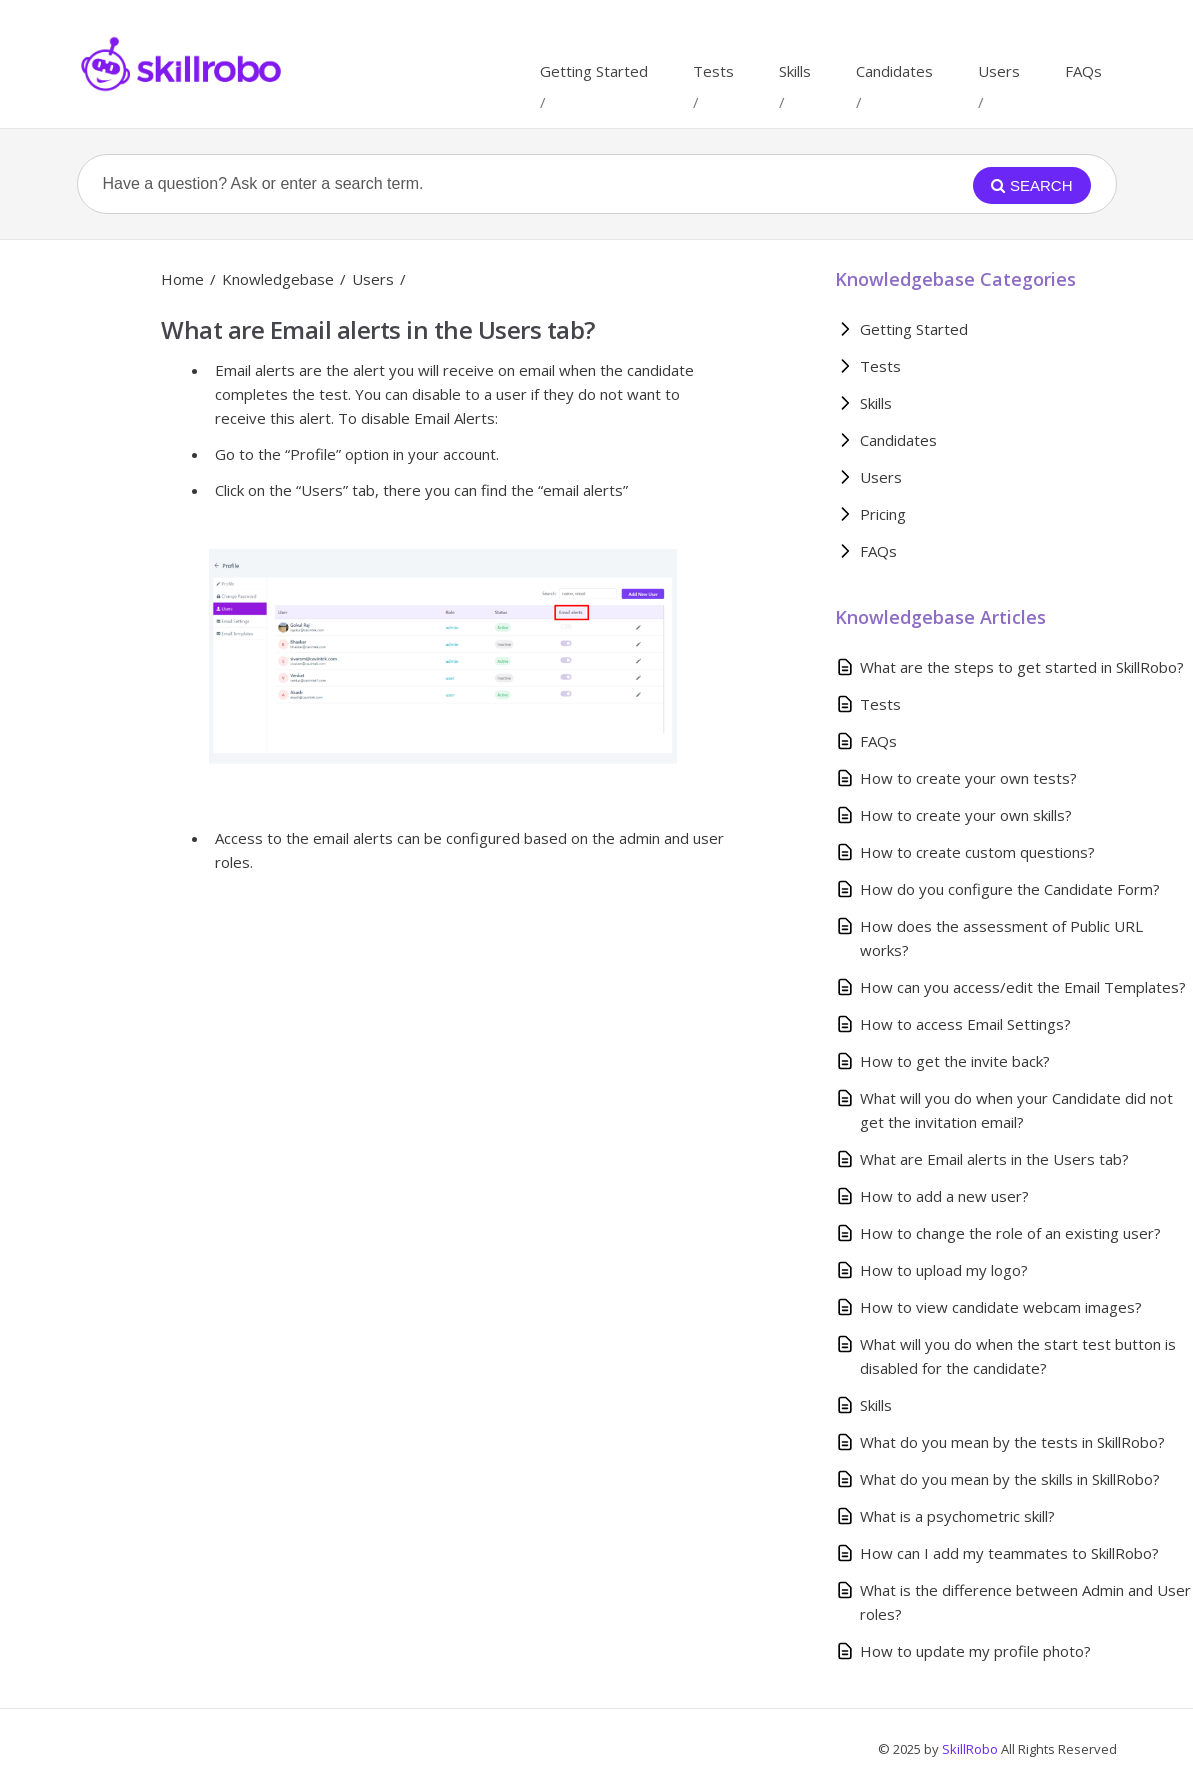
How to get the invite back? (955, 1061)
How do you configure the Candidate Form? (1010, 889)
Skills (795, 71)
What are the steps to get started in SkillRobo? (1022, 667)
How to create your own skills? (966, 815)
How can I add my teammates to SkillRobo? (1009, 1553)
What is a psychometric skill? (957, 1516)
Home (182, 279)
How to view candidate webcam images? (1001, 1307)
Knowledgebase (278, 279)
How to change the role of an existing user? (1010, 1233)
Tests (713, 71)
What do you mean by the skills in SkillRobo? (1010, 1479)
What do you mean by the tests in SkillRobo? (1012, 1442)
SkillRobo (971, 1749)
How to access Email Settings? (965, 1024)
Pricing (883, 514)
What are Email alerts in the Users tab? (994, 1159)
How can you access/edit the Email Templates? (1023, 987)
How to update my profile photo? (975, 1651)
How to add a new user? (944, 1196)
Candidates (894, 71)
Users (999, 71)
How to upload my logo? (944, 1270)
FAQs (1083, 71)
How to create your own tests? (968, 778)
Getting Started (594, 71)
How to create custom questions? (977, 852)
